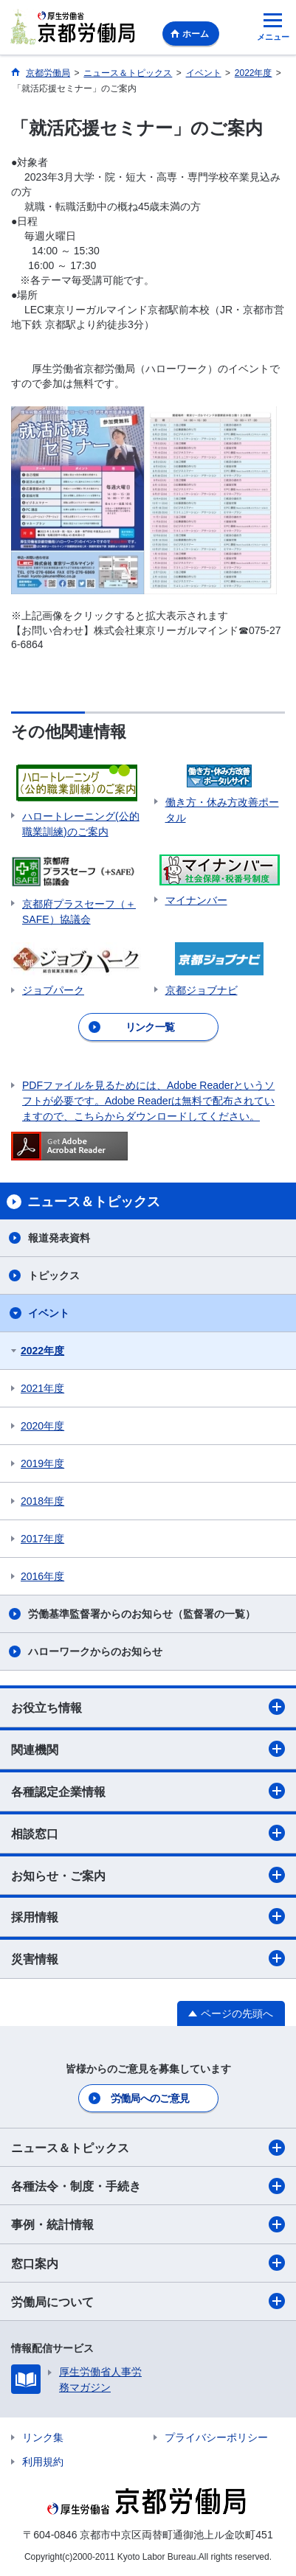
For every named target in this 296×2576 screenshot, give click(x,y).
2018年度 (42, 1501)
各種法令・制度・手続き (148, 2186)
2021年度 (42, 1388)
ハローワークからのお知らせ (95, 1651)
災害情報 (148, 1958)
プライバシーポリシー (216, 2437)
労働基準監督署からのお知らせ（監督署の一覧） (141, 1614)
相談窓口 (148, 1833)
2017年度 (42, 1539)
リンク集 (42, 2437)
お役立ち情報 (148, 1707)
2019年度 (42, 1463)
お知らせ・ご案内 (148, 1875)
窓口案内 (148, 2263)
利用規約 (42, 2462)
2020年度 (42, 1426)
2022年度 (42, 1351)
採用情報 (148, 1916)
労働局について (148, 2301)
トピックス (54, 1275)
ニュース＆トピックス (148, 2148)
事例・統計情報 (148, 2224)
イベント (48, 1313)
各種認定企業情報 (148, 1791)
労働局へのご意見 (150, 2098)
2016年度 (42, 1576)
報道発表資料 (59, 1238)
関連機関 (148, 1749)
